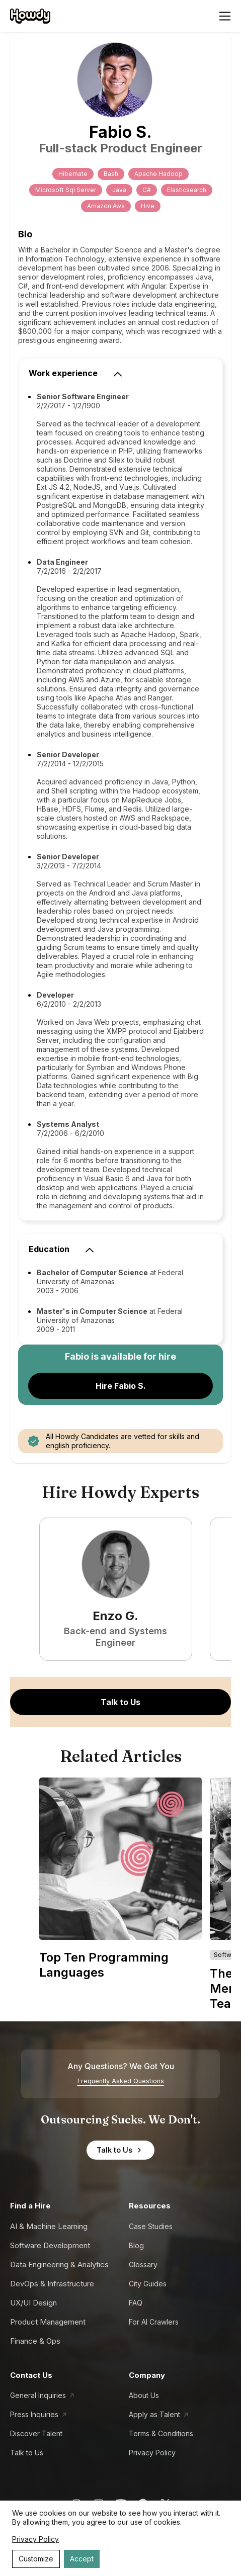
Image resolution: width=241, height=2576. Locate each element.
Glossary (143, 2264)
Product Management (48, 2322)
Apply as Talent (154, 2414)
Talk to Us (120, 1702)
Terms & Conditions (161, 2433)
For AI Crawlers (154, 2322)
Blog (136, 2245)
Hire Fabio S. (121, 1386)
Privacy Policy (152, 2452)
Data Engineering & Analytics (59, 2264)
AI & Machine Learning (49, 2226)
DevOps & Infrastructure (52, 2283)
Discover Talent (36, 2433)
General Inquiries (38, 2395)
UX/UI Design (33, 2302)
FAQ (135, 2302)
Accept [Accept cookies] (82, 2558)
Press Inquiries (34, 2414)
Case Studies (151, 2226)
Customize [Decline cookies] (36, 2558)
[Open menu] (225, 16)
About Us (144, 2395)
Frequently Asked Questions (120, 2081)
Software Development (50, 2245)
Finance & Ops (35, 2341)
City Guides (148, 2283)
